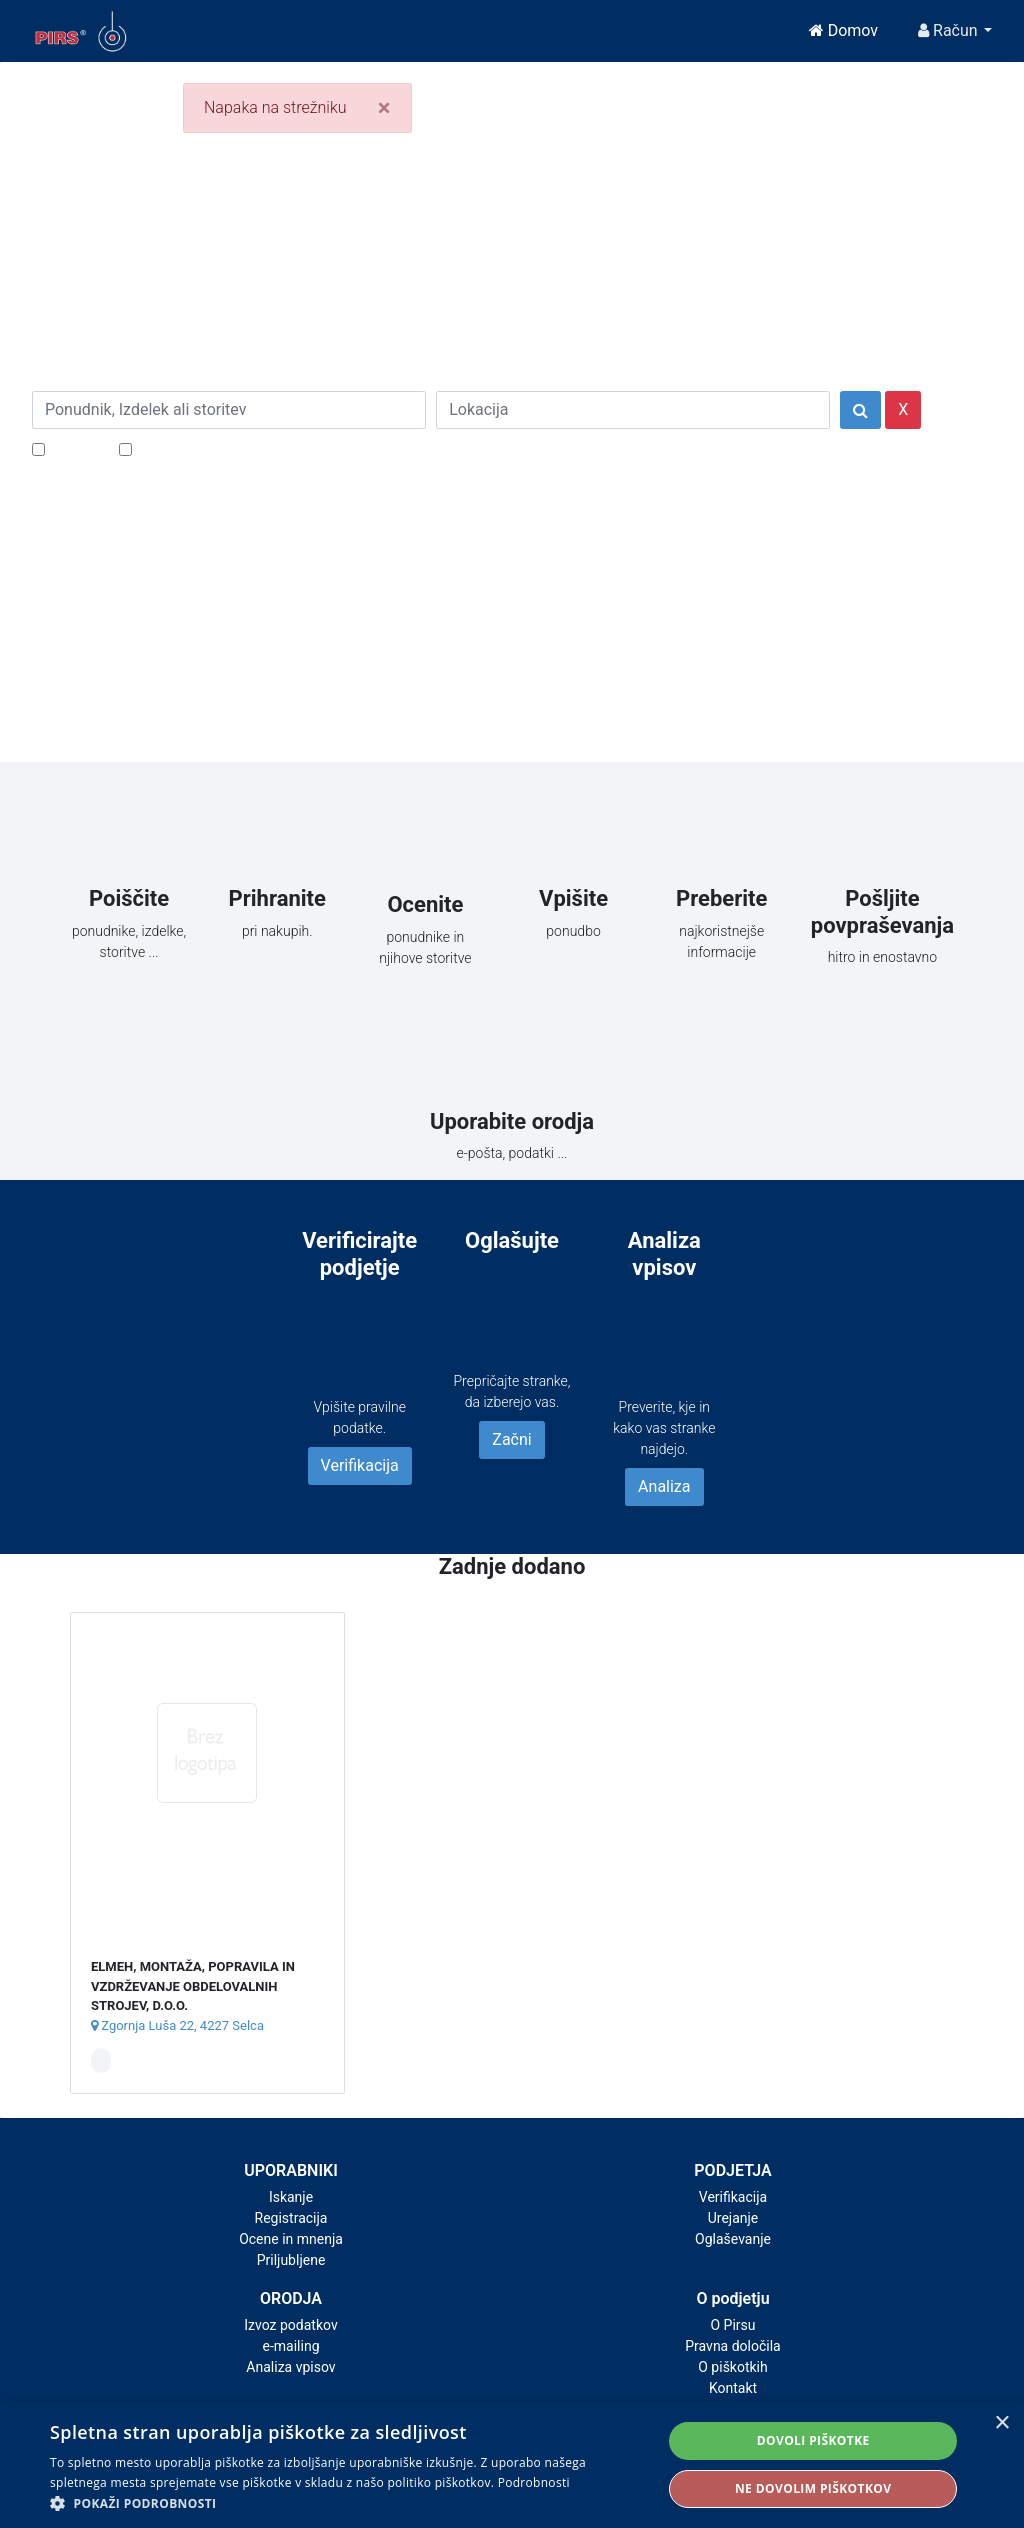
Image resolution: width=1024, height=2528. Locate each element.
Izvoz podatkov (290, 2325)
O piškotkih (732, 2367)
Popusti (76, 448)
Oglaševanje (733, 2239)
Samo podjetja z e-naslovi (226, 448)
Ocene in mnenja (291, 2239)
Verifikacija (360, 1465)
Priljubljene (291, 2260)
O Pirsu (732, 2325)
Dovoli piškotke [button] (813, 2440)
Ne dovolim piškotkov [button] (813, 2488)
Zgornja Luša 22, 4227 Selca (177, 2025)
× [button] (1001, 2423)
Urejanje (733, 2218)
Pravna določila (732, 2346)
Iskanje (291, 2197)
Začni (511, 1439)
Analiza (664, 1486)
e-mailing (291, 2346)
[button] (347, 2503)
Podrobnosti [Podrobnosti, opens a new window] (534, 2482)
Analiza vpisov (290, 2367)
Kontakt (733, 2388)
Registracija (291, 2218)
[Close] (384, 108)
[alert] (512, 2465)
